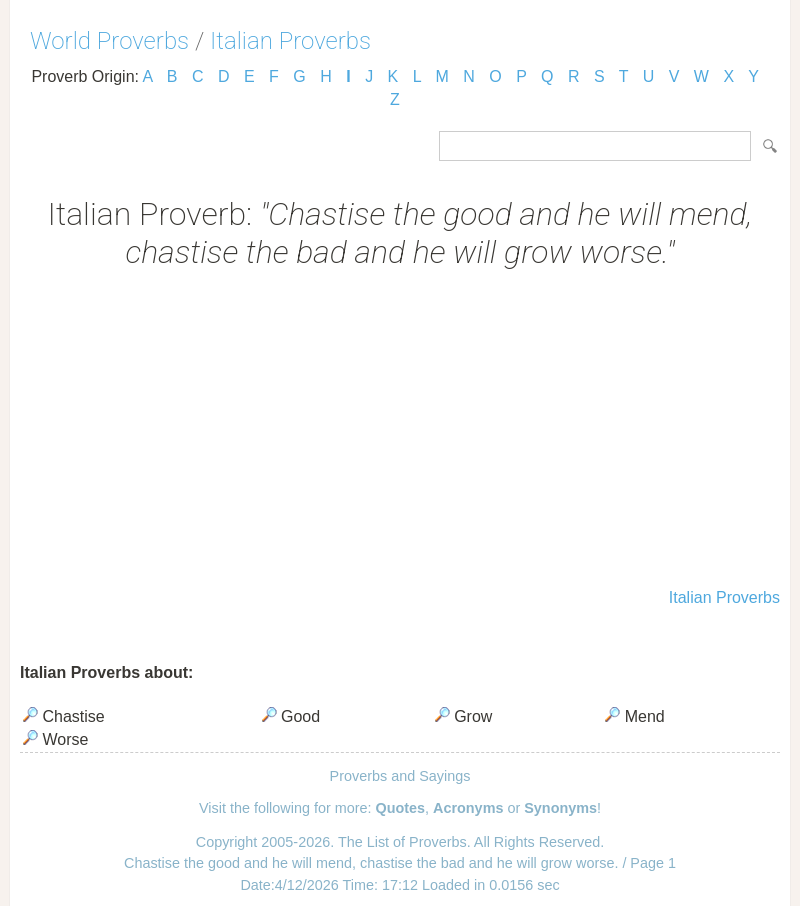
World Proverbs (109, 41)
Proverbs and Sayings (400, 776)
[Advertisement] (400, 431)
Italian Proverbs (290, 41)
